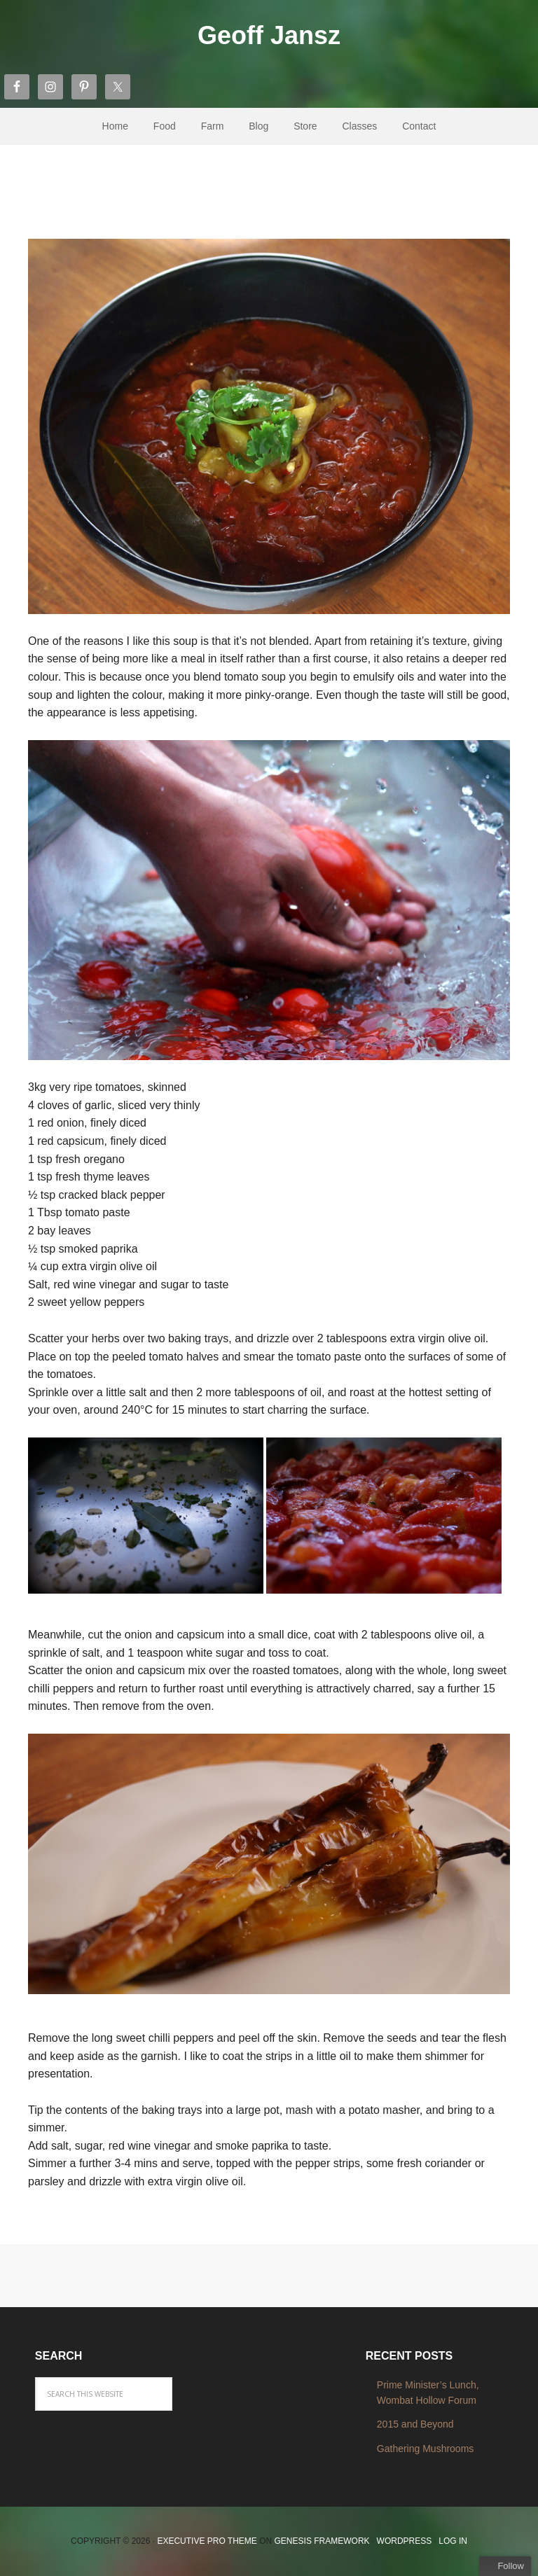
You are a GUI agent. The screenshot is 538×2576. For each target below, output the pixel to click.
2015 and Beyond (415, 2424)
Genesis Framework (322, 2541)
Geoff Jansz (269, 35)
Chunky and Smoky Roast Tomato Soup (265, 195)
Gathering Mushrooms (425, 2448)
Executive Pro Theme (206, 2541)
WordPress (404, 2541)
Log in (453, 2541)
